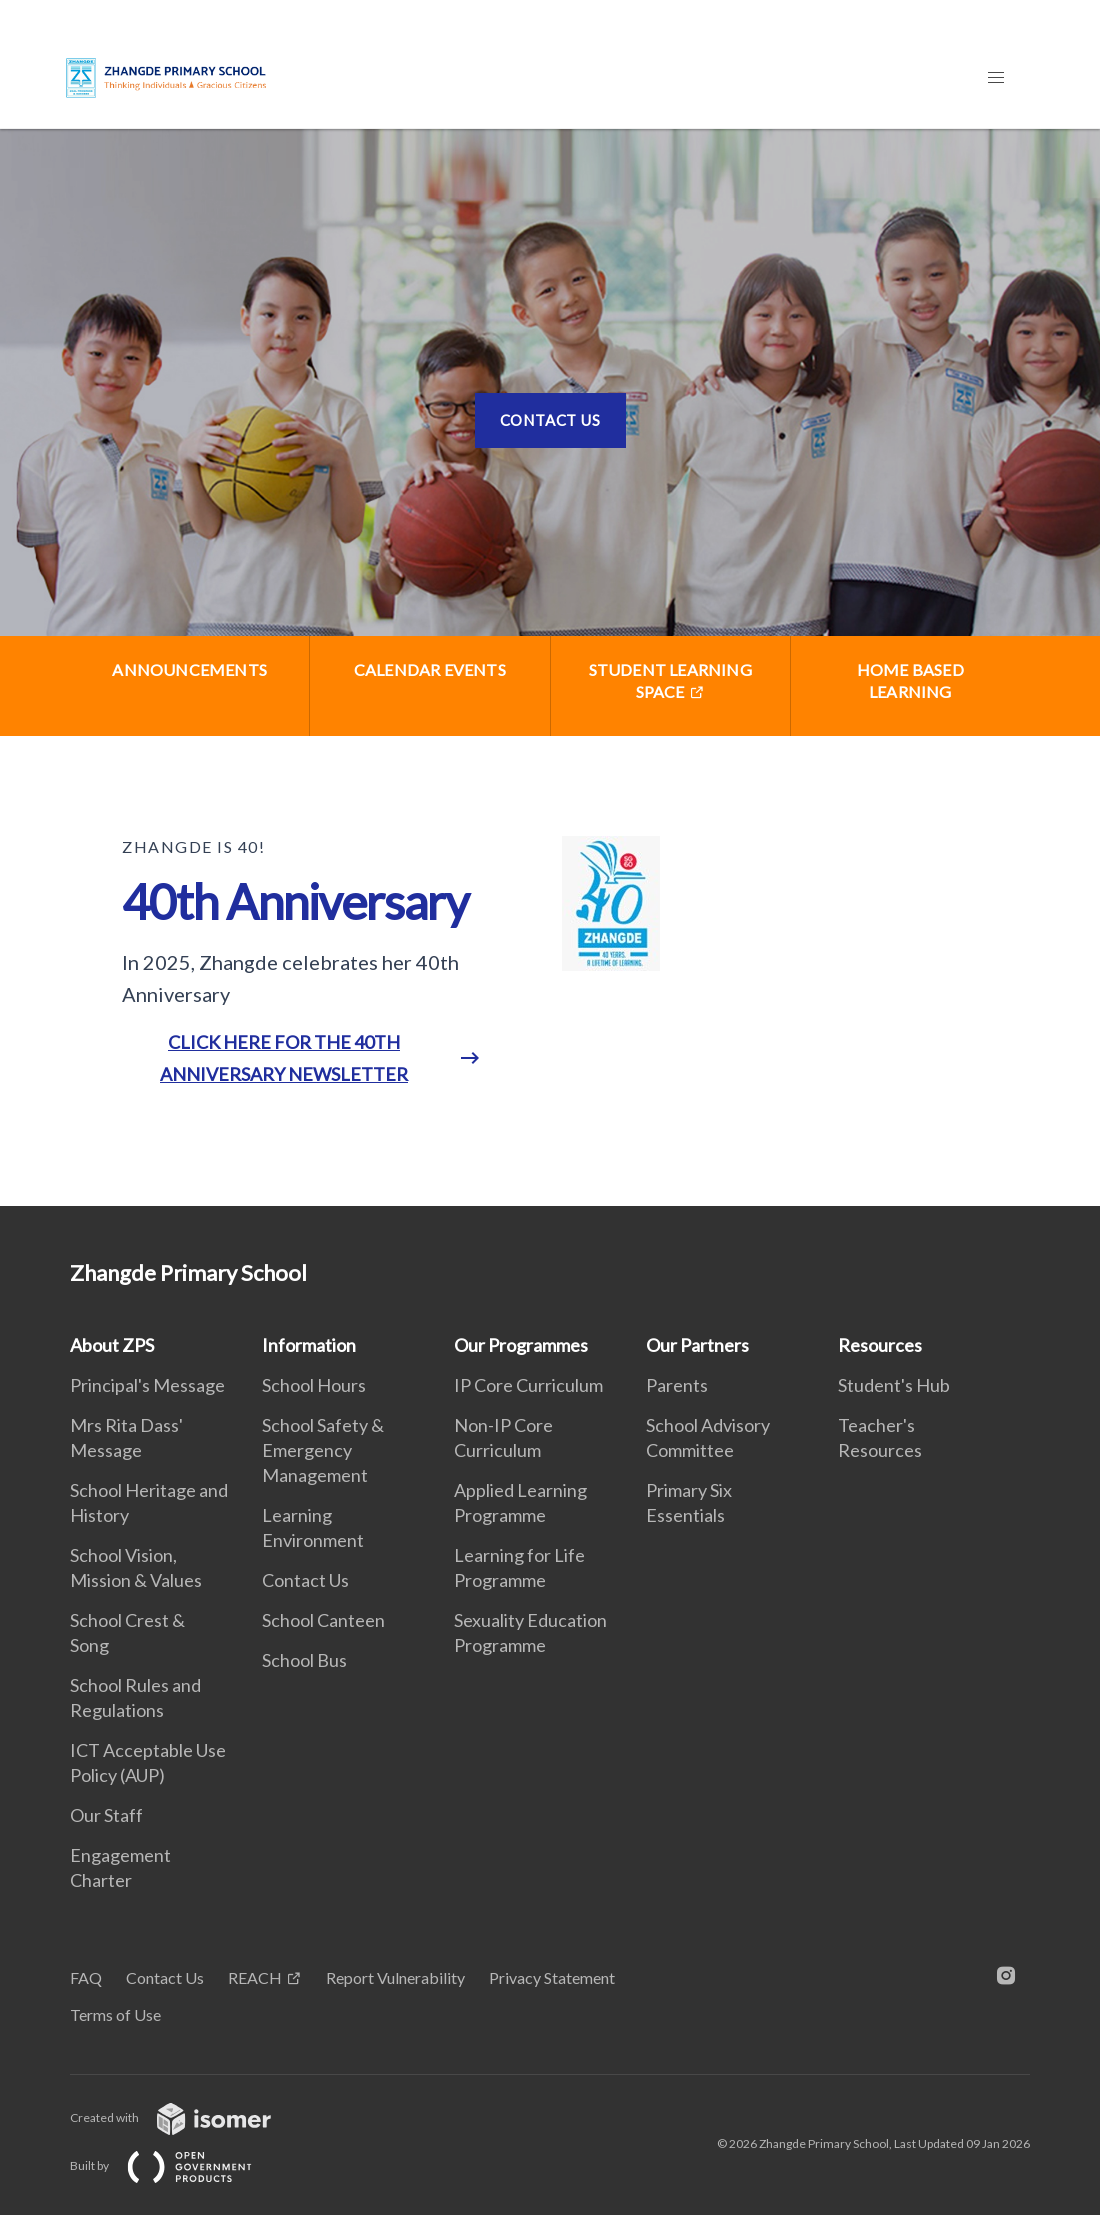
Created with (186, 2117)
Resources (880, 1345)
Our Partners (697, 1345)
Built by (177, 2165)
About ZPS (112, 1345)
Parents (677, 1385)
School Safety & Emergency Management (323, 1450)
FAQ (86, 1977)
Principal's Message (147, 1385)
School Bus (304, 1660)
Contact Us (550, 420)
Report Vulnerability (395, 1977)
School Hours (314, 1385)
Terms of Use (115, 2014)
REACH (255, 1977)
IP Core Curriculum (528, 1385)
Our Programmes (521, 1345)
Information (309, 1345)
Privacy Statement (552, 1977)
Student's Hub (894, 1385)
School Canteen (323, 1620)
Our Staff (106, 1815)
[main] (550, 667)
